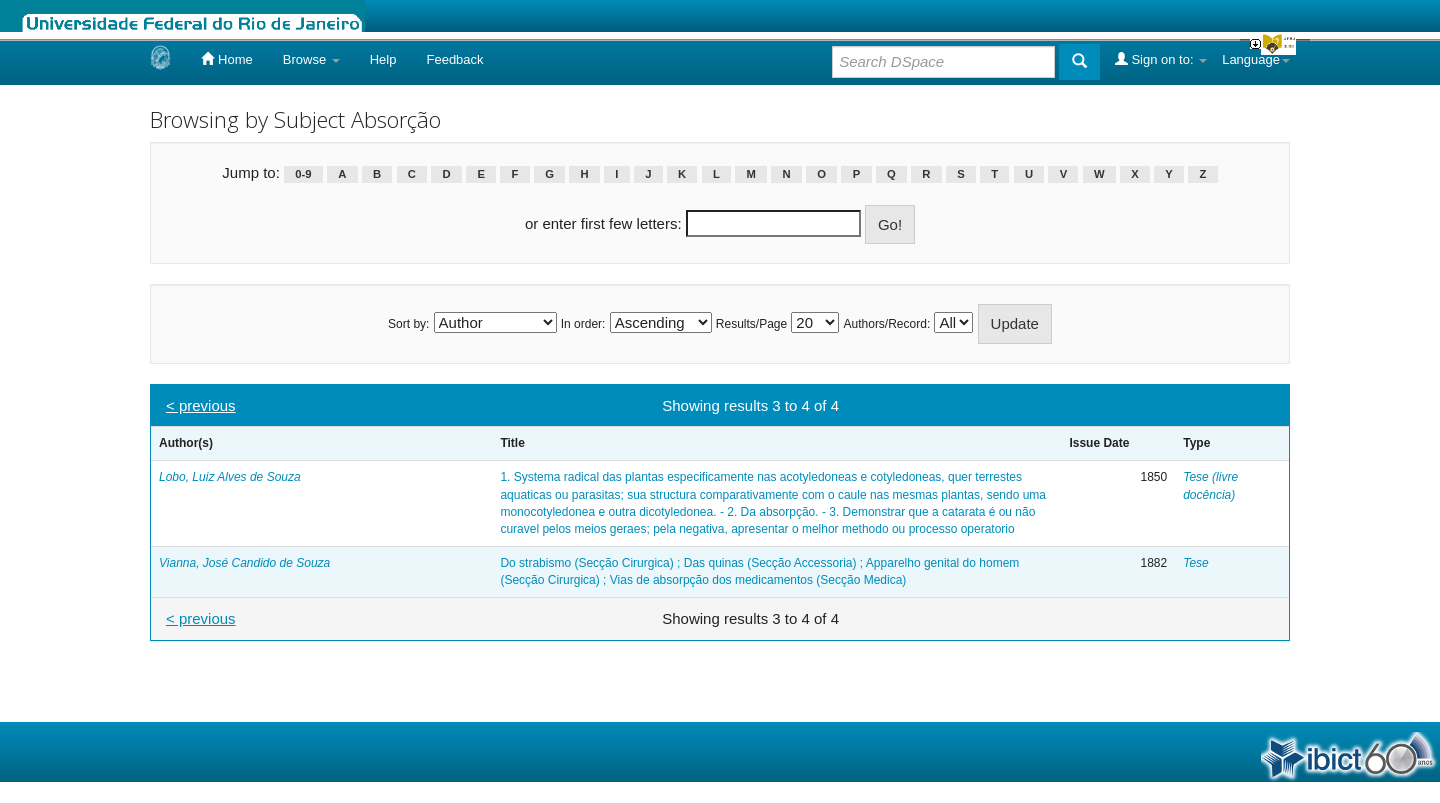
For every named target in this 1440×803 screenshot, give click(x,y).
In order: (583, 324)
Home (226, 59)
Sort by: (408, 324)
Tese (1196, 563)
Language (1256, 59)
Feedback (454, 59)
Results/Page (751, 324)
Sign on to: (1161, 59)
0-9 (303, 174)
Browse (311, 59)
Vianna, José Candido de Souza (244, 563)
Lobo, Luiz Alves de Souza (230, 477)
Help (383, 59)
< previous (201, 405)
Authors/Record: (887, 324)
